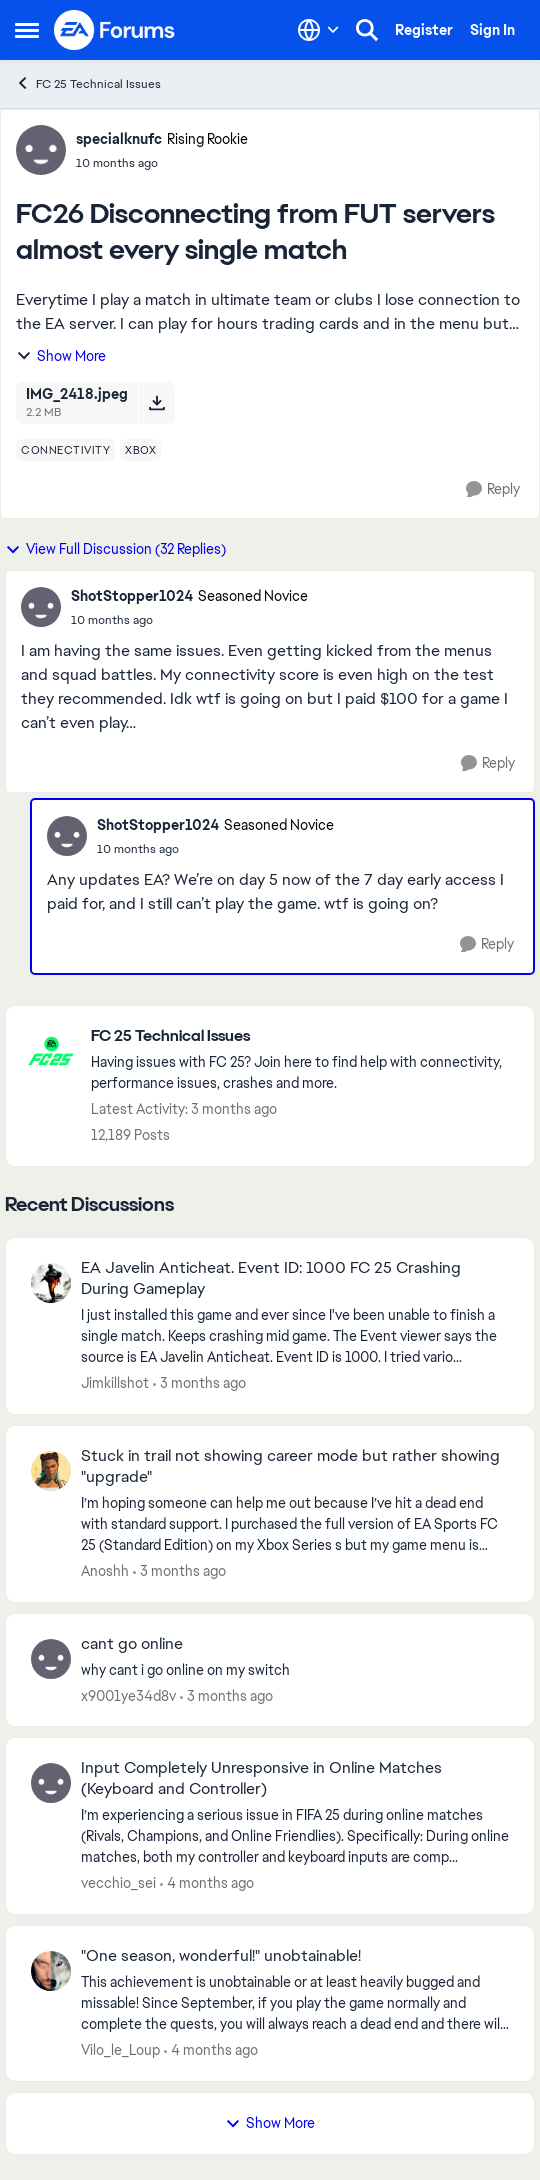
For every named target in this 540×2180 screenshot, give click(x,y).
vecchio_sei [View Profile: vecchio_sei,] (118, 1883)
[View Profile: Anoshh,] (51, 1471)
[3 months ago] (199, 1383)
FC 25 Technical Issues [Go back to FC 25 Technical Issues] (88, 83)
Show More (61, 356)
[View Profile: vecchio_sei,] (51, 1783)
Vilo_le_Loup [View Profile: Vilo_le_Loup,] (120, 2050)
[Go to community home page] (115, 30)
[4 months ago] (207, 1883)
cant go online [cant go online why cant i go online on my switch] (132, 1644)
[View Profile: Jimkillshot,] (51, 1283)
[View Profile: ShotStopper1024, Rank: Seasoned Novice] (41, 607)
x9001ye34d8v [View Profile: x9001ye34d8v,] (128, 1695)
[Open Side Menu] (27, 30)
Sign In (492, 30)
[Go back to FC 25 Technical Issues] (302, 1036)
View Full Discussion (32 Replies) (115, 549)
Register (424, 30)
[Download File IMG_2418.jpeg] (156, 403)
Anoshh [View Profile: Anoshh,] (105, 1571)
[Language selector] (318, 30)
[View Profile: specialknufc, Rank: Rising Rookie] (41, 150)
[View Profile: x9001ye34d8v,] (51, 1659)
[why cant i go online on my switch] (295, 1669)
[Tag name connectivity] (65, 450)
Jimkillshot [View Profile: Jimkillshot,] (115, 1383)
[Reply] (493, 489)
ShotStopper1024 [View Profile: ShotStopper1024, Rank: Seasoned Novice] (132, 596)
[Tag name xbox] (140, 450)
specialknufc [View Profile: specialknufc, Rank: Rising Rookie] (119, 139)
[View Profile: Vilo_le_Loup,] (51, 1971)
